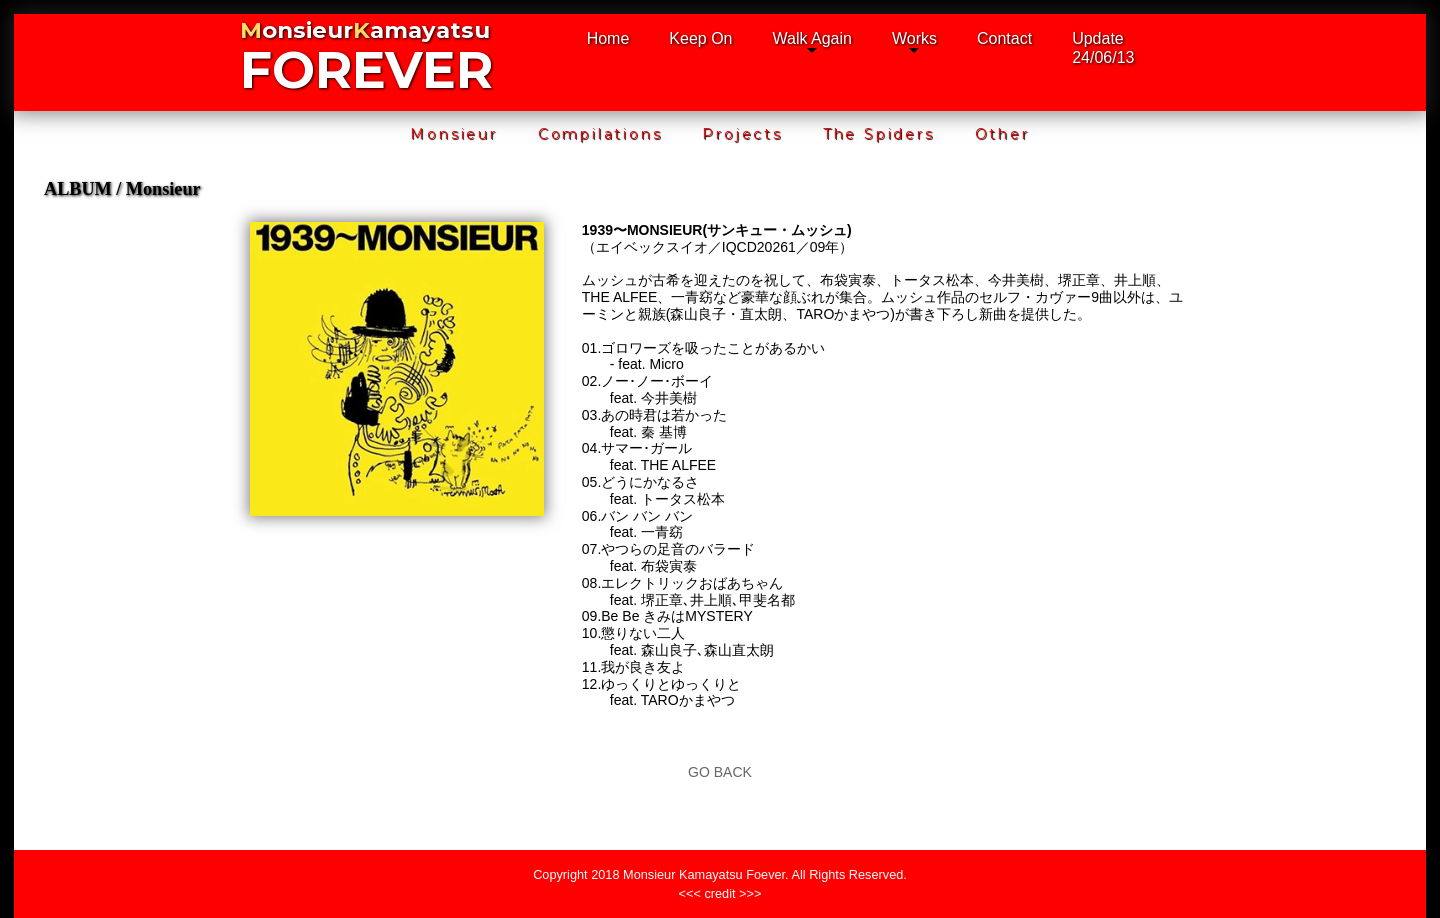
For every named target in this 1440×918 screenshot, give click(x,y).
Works (914, 38)
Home (608, 38)
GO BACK (720, 772)
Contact (1004, 38)
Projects (742, 134)
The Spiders (879, 134)
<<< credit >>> (720, 893)
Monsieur (453, 134)
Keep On (700, 38)
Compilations (600, 134)
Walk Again (812, 38)
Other (1002, 134)
